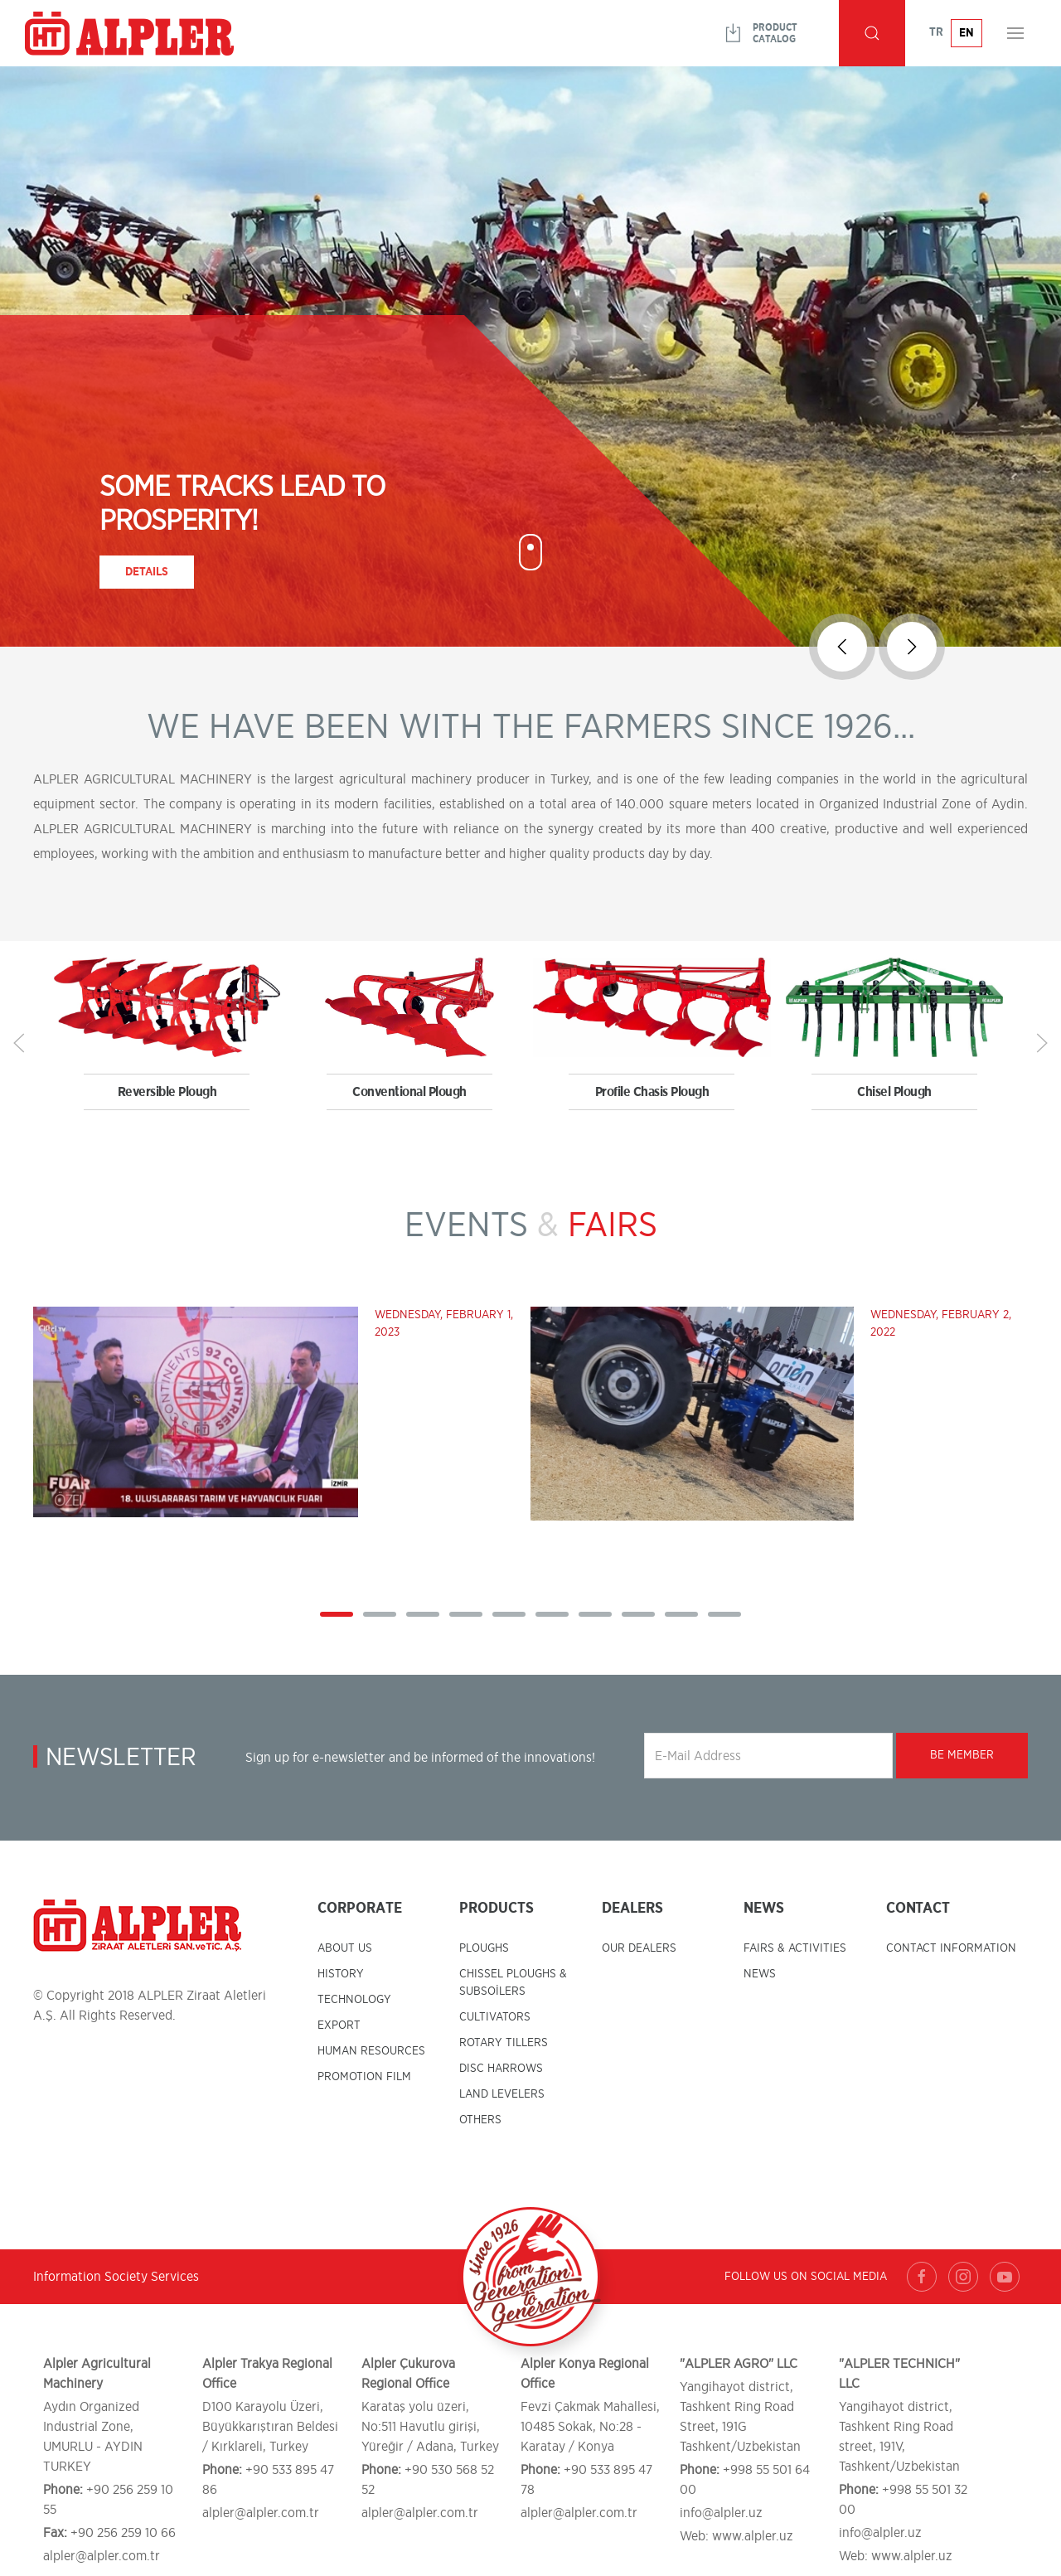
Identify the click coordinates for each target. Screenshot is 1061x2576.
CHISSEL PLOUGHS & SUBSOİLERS (513, 1982)
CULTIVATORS (494, 2017)
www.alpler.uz (752, 2536)
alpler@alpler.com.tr (101, 2556)
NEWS (760, 1974)
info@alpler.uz (721, 2513)
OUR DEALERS (639, 1948)
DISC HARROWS (501, 2068)
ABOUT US (344, 1948)
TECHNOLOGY (354, 2000)
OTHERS (480, 2120)
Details (146, 572)
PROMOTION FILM (364, 2077)
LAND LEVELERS (502, 2094)
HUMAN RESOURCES (371, 2051)
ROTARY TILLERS (503, 2043)
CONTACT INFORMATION (951, 1948)
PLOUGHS (484, 1948)
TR (936, 32)
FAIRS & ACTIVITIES (795, 1948)
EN (966, 33)
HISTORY (340, 1974)
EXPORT (339, 2025)
